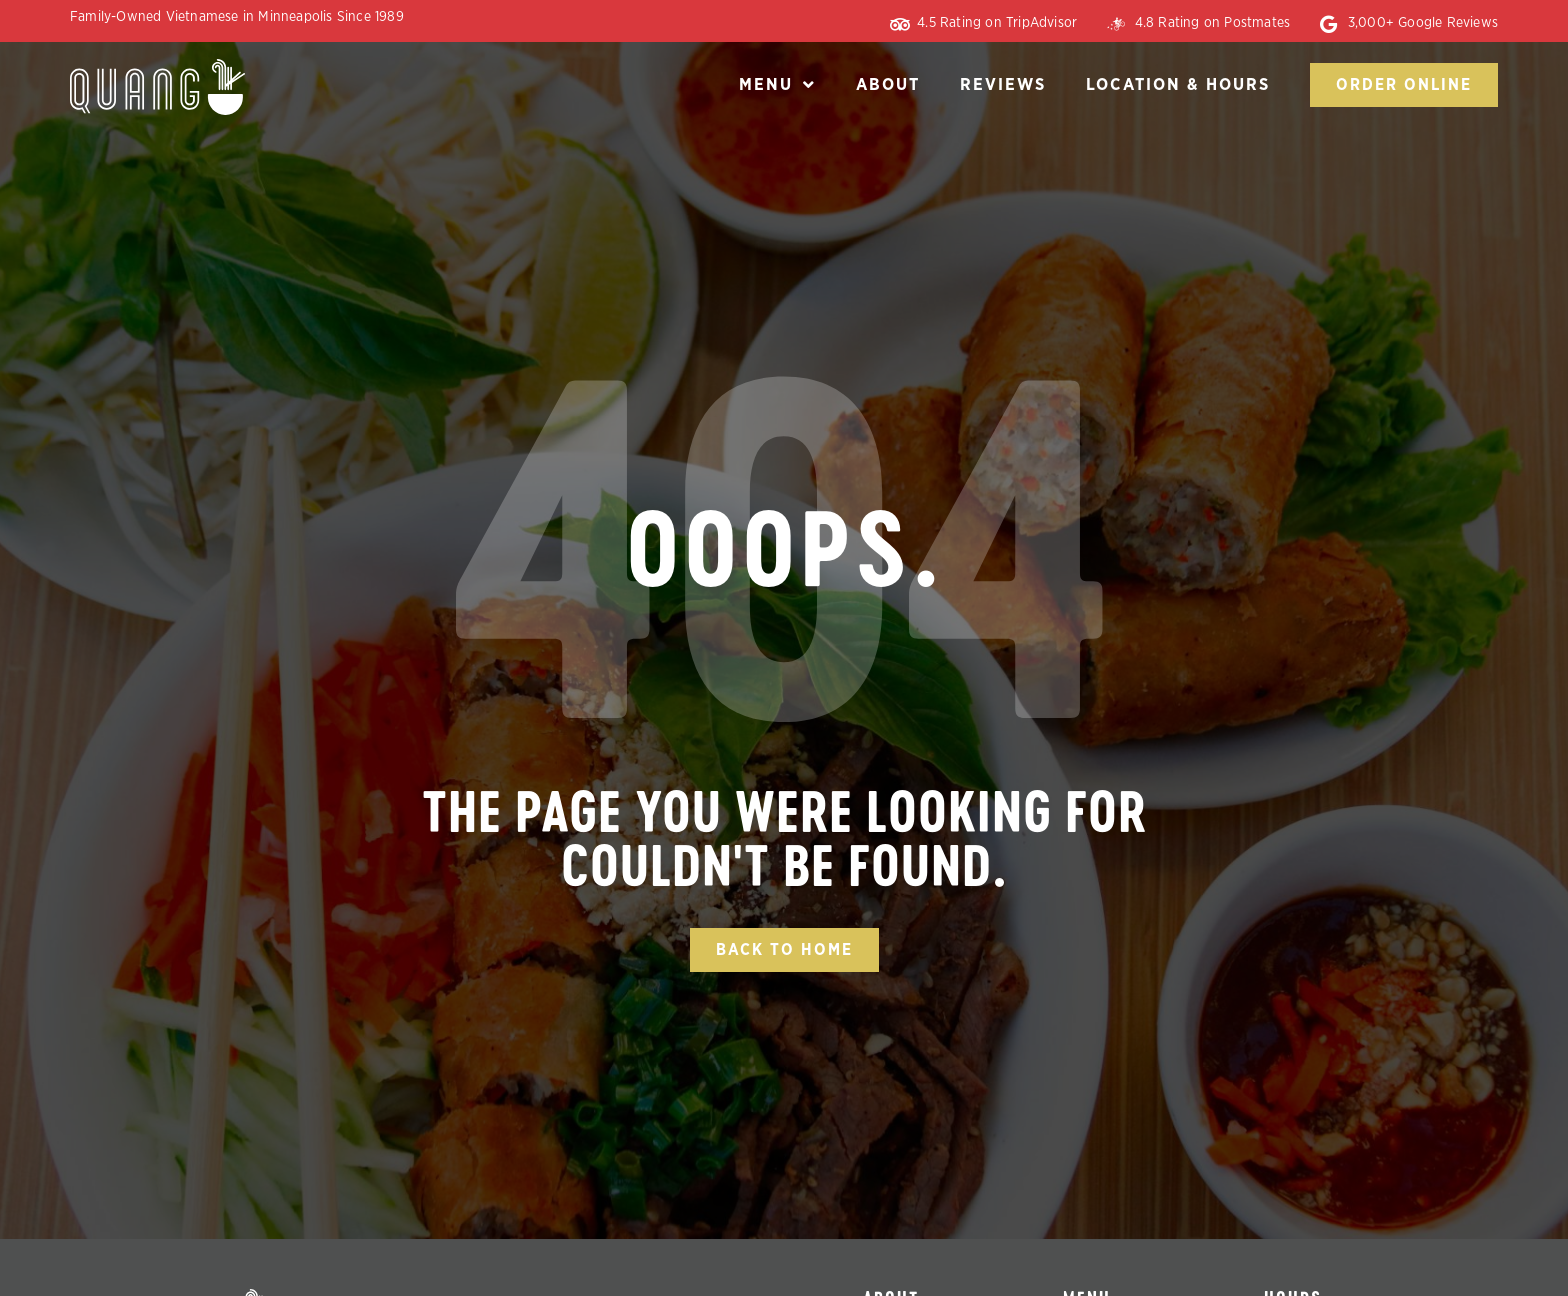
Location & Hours (1178, 84)
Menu (777, 84)
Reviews (1003, 84)
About (888, 84)
